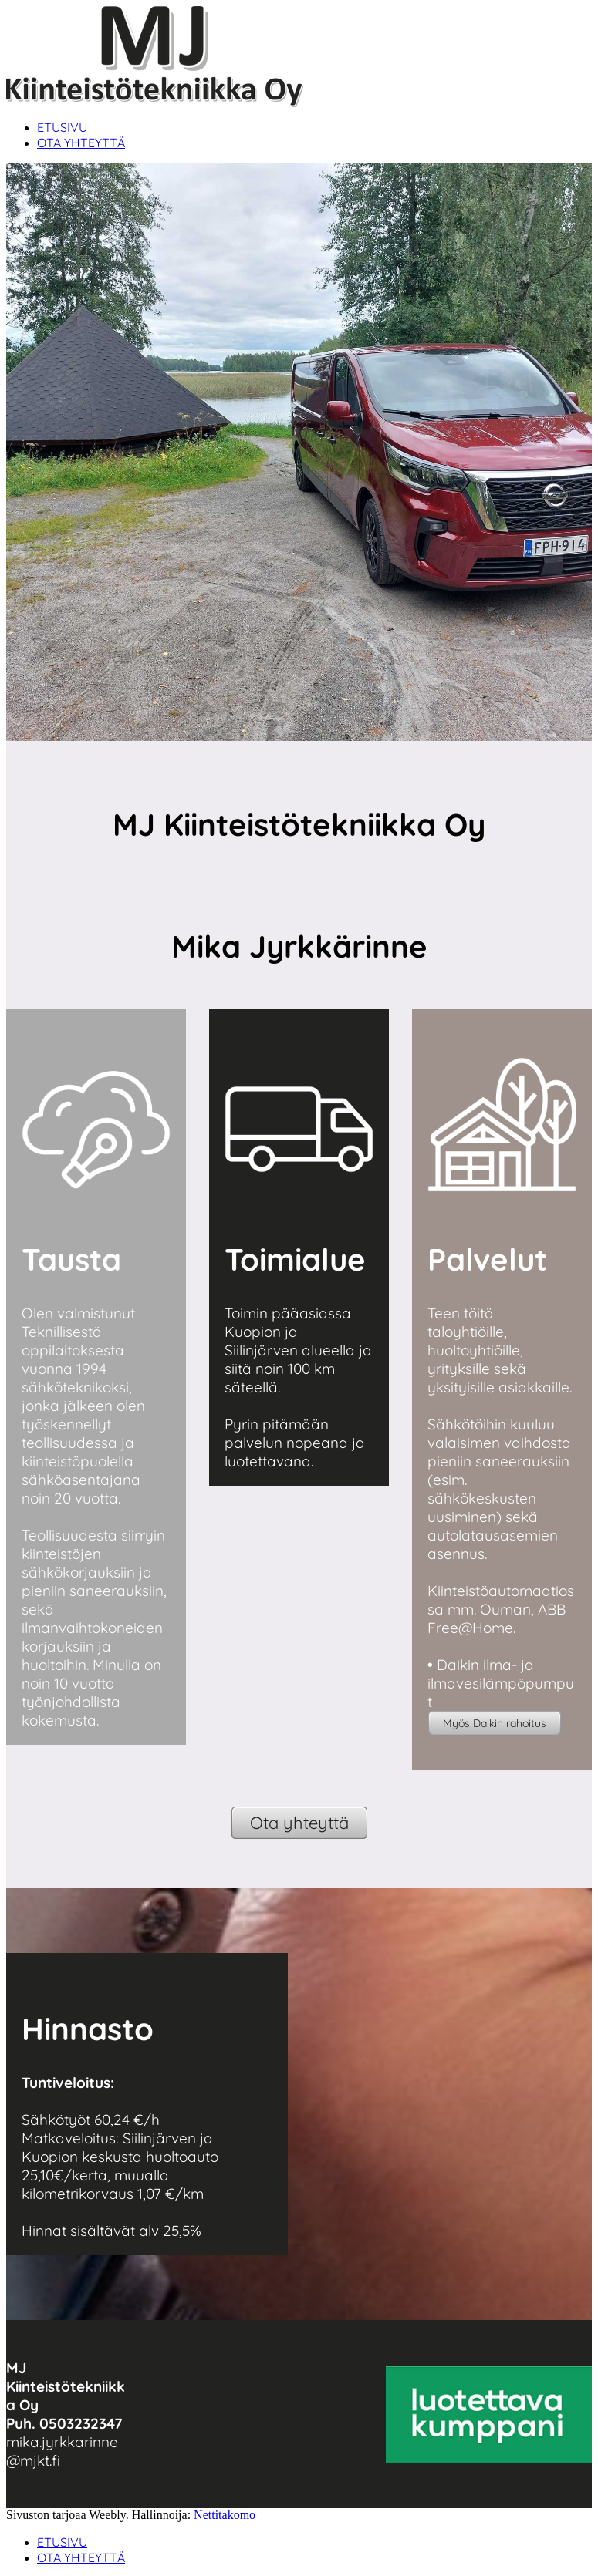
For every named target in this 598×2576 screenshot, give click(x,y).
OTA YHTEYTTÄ (81, 142)
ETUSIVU (62, 127)
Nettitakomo (224, 2514)
